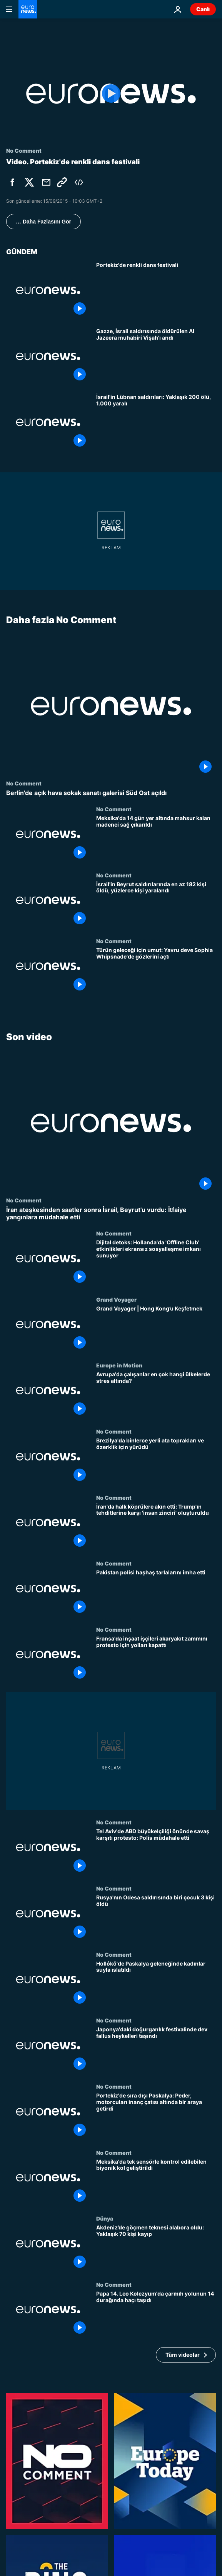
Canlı (203, 9)
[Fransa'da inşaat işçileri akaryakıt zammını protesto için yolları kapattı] (156, 1659)
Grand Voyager (116, 1299)
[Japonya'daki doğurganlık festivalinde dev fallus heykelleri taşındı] (156, 2050)
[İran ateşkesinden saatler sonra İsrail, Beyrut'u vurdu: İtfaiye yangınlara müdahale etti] (111, 1213)
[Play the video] (111, 93)
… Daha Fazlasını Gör (43, 221)
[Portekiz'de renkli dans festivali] (156, 290)
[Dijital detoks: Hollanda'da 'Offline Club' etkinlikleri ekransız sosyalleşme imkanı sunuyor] (156, 1263)
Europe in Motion (119, 1365)
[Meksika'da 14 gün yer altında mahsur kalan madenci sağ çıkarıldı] (156, 839)
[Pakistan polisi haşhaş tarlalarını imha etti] (156, 1593)
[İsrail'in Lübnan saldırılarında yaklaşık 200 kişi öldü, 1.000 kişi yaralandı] (156, 422)
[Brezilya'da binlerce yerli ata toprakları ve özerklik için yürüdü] (156, 1461)
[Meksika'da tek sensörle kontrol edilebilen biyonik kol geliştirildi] (156, 2182)
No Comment (24, 783)
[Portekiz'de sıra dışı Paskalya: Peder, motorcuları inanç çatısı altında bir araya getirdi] (156, 2116)
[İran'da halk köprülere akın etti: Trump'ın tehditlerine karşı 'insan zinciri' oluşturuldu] (156, 1527)
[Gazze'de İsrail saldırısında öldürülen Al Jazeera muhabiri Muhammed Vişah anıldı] (156, 356)
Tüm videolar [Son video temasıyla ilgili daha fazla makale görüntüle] (182, 2354)
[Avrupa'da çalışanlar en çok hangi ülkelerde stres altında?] (156, 1395)
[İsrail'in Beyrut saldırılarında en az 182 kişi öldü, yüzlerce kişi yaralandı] (156, 905)
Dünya (104, 2218)
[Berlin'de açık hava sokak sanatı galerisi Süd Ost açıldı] (111, 793)
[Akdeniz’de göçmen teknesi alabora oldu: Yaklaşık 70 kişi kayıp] (156, 2248)
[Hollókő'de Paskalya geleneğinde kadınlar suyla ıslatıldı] (156, 1984)
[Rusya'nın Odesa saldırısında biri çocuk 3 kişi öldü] (156, 1918)
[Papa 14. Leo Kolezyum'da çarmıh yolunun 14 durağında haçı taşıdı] (156, 2314)
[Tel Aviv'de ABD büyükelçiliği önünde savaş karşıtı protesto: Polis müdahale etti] (156, 1852)
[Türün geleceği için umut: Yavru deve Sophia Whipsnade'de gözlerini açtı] (156, 971)
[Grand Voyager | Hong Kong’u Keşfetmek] (156, 1329)
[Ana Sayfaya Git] (27, 9)
